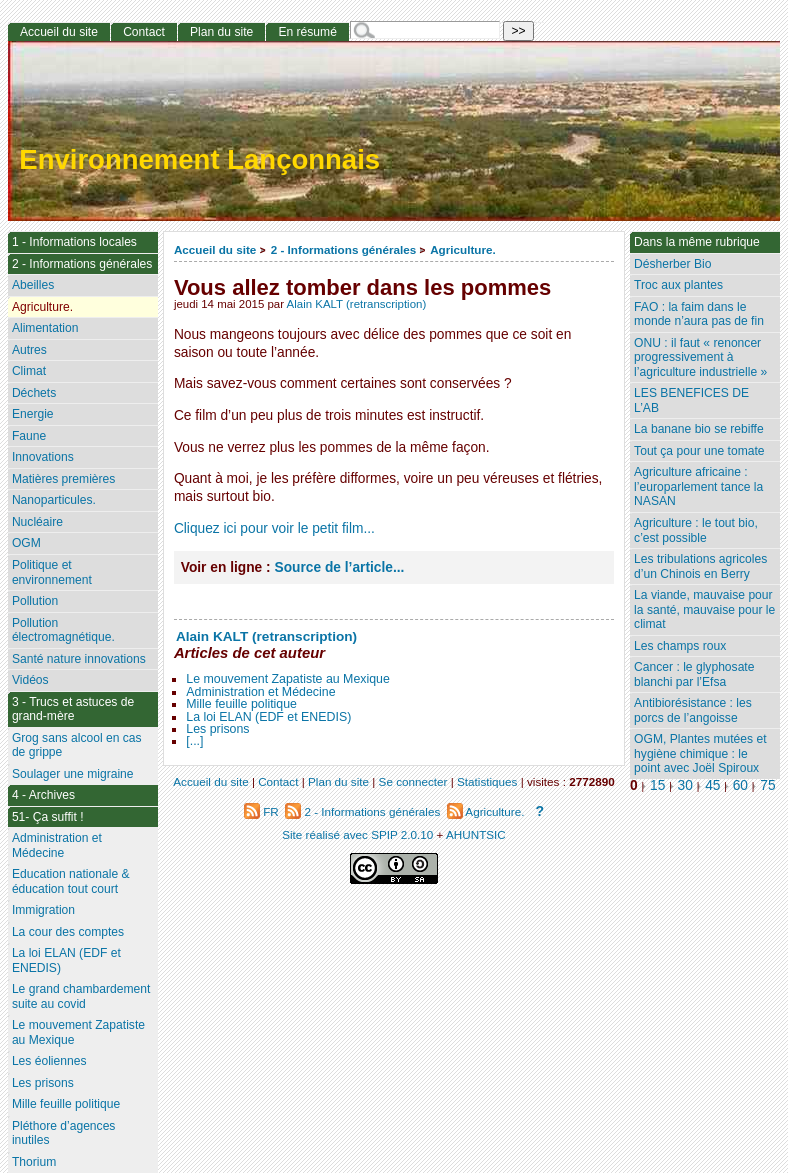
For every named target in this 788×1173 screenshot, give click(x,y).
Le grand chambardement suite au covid (81, 996)
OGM (26, 543)
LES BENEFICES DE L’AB (691, 400)
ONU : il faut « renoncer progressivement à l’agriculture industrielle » (700, 357)
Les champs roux (680, 646)
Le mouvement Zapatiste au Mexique (288, 679)
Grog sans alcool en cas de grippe (77, 745)
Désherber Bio (672, 264)
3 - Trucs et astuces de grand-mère (73, 709)
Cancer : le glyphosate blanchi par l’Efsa (694, 674)
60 (740, 785)
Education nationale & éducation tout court (71, 881)
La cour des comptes (68, 932)
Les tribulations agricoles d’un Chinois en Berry (700, 566)
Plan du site (221, 32)
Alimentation (45, 328)
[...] (194, 741)
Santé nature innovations (79, 659)
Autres (29, 350)
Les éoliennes (49, 1061)
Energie (33, 414)
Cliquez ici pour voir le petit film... (274, 528)
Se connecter (413, 781)
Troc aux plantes (678, 285)
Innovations (43, 457)
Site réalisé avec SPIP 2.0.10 (357, 834)
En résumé (307, 32)
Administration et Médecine (260, 692)
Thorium (34, 1162)
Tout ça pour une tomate (699, 451)
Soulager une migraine (73, 774)
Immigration (43, 910)
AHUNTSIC (476, 834)
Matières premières (64, 479)
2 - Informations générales (343, 249)
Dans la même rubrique (697, 242)
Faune (29, 436)
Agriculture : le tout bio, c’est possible (696, 530)
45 (712, 785)
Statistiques (487, 781)
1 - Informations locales (74, 242)
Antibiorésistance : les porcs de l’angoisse (693, 710)
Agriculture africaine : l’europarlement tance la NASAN (698, 486)
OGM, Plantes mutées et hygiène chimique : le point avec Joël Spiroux (700, 753)
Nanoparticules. (54, 500)
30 (685, 785)
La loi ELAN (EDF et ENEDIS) (268, 717)
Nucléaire (37, 522)
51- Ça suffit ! (48, 817)
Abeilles (33, 285)
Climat (29, 371)
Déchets (34, 393)
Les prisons (217, 729)
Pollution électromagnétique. (63, 630)
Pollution (35, 601)
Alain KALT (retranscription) (357, 304)
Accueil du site (215, 249)
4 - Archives (43, 795)
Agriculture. (463, 249)
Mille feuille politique (241, 704)
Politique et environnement (52, 572)
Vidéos (30, 680)
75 (767, 785)
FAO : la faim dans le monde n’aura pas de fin (699, 314)
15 (657, 785)
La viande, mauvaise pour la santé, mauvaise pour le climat (704, 609)
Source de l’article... (339, 567)
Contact (144, 32)
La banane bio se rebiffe (699, 429)
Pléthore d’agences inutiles (64, 1133)
